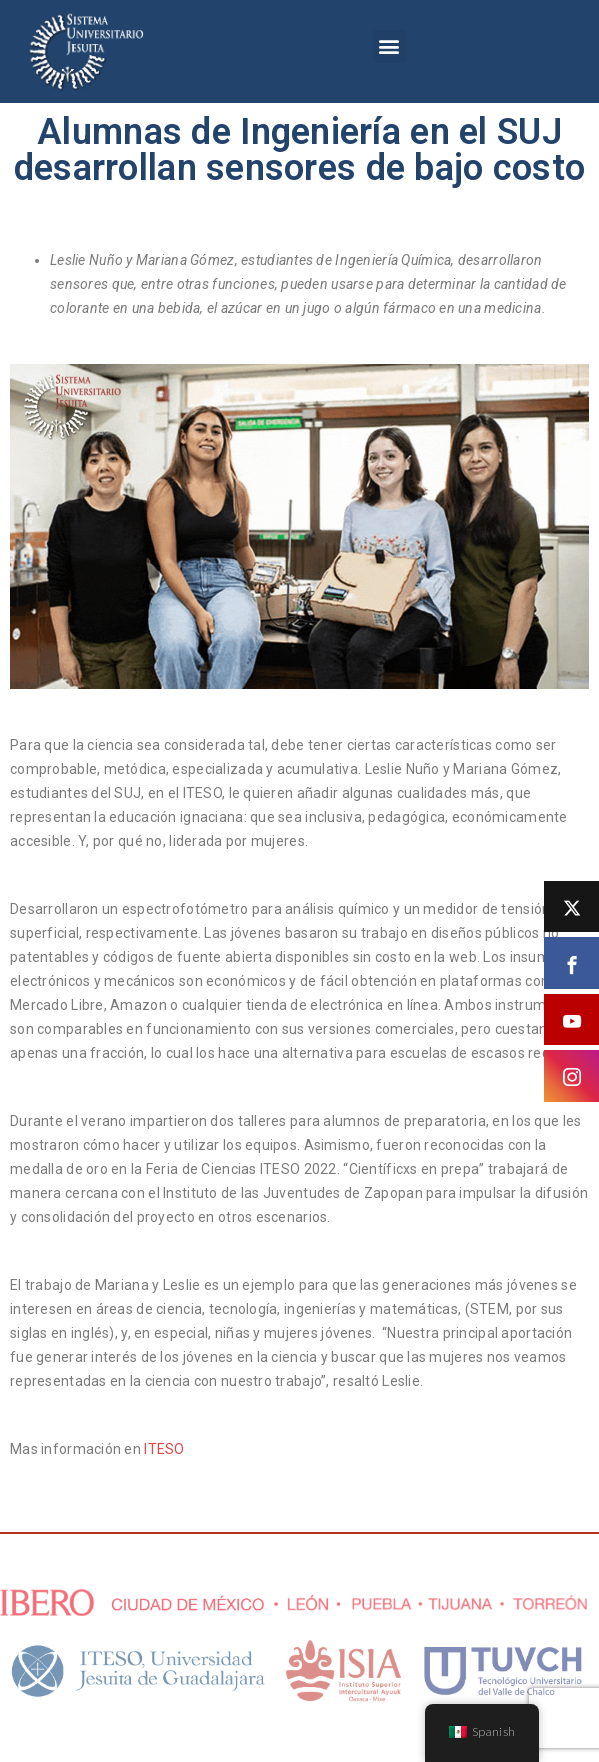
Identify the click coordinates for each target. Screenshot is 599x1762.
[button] (389, 46)
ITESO (166, 1449)
